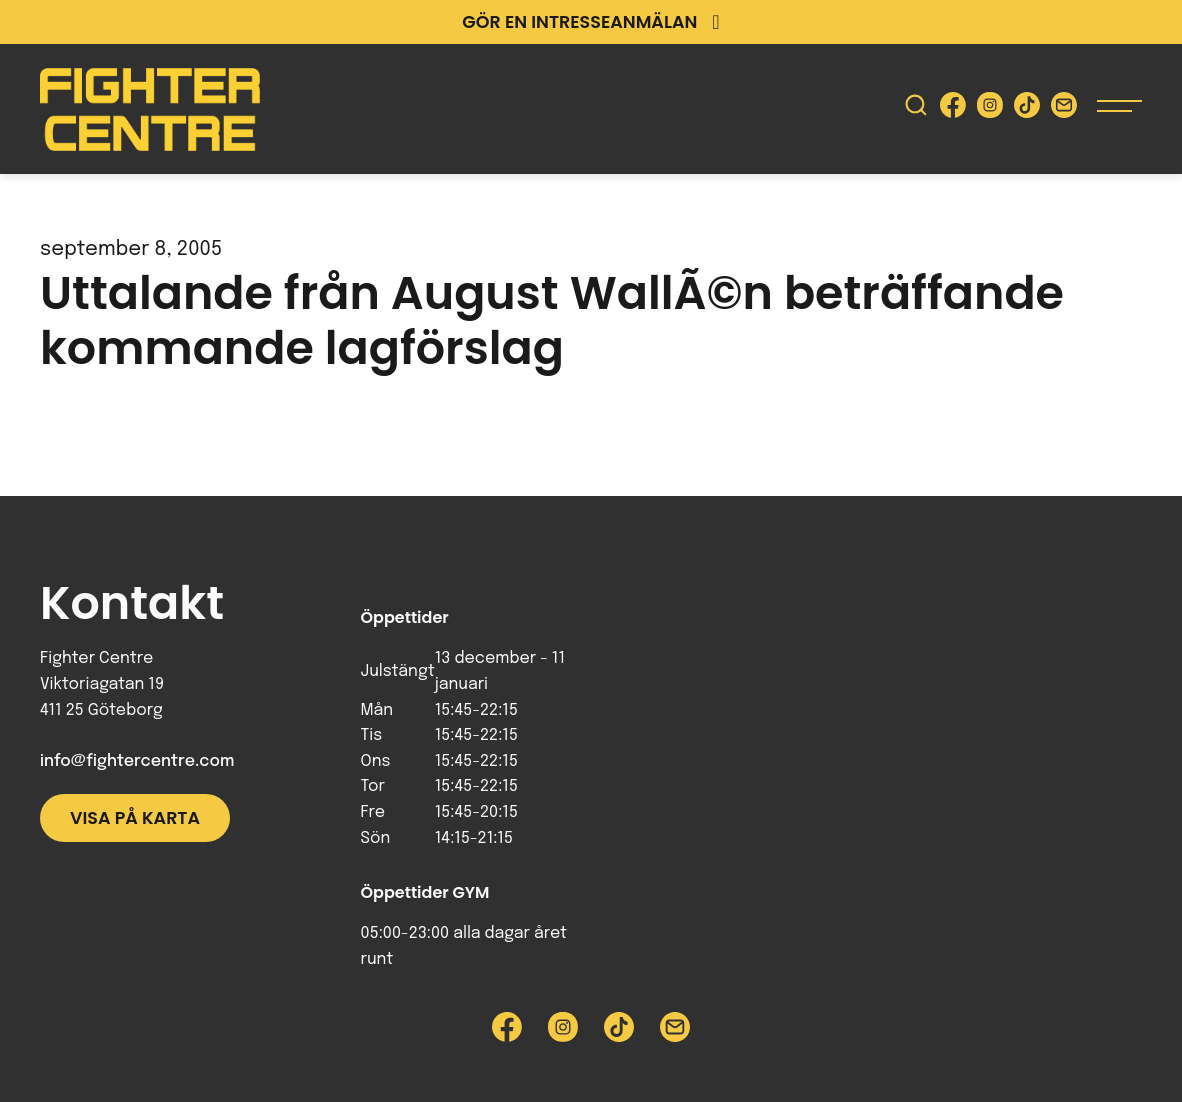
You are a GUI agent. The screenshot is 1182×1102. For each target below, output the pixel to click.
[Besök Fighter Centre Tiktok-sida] (1027, 109)
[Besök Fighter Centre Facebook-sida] (953, 109)
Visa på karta (135, 818)
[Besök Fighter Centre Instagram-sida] (990, 109)
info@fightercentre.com (137, 761)
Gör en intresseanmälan (590, 22)
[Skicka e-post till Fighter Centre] (1064, 109)
